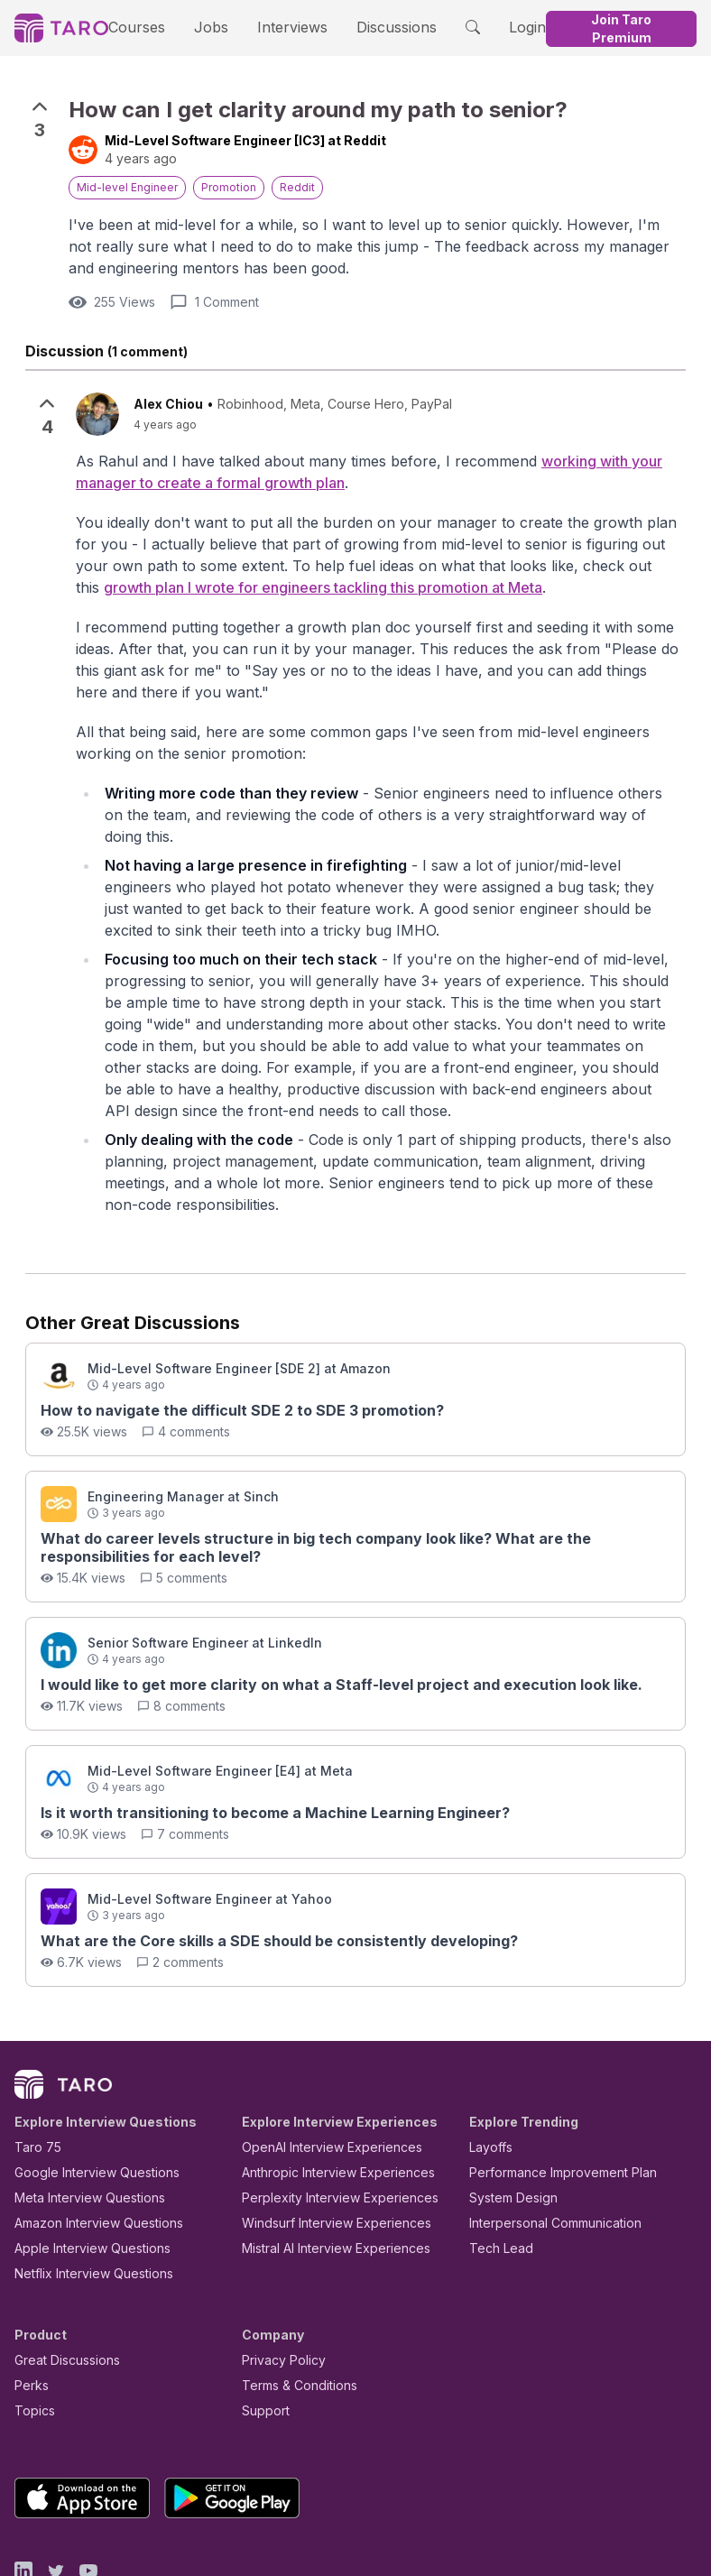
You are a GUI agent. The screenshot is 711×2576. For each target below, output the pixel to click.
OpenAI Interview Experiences (320, 2067)
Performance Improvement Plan (550, 2093)
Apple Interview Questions (82, 2168)
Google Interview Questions (85, 2093)
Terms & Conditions (293, 2306)
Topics (31, 2331)
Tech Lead (495, 2168)
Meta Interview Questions (79, 2118)
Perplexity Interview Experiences (326, 2118)
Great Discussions (60, 2280)
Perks (28, 2306)
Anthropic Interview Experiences (326, 2093)
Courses (151, 26)
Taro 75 (33, 2067)
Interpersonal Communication (545, 2143)
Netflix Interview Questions (84, 2194)
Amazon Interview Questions (88, 2143)
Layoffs (488, 2067)
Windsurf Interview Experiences (323, 2143)
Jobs (215, 26)
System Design (507, 2118)
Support (262, 2331)
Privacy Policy (279, 2280)
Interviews (288, 26)
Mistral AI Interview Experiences (326, 2168)
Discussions (381, 26)
